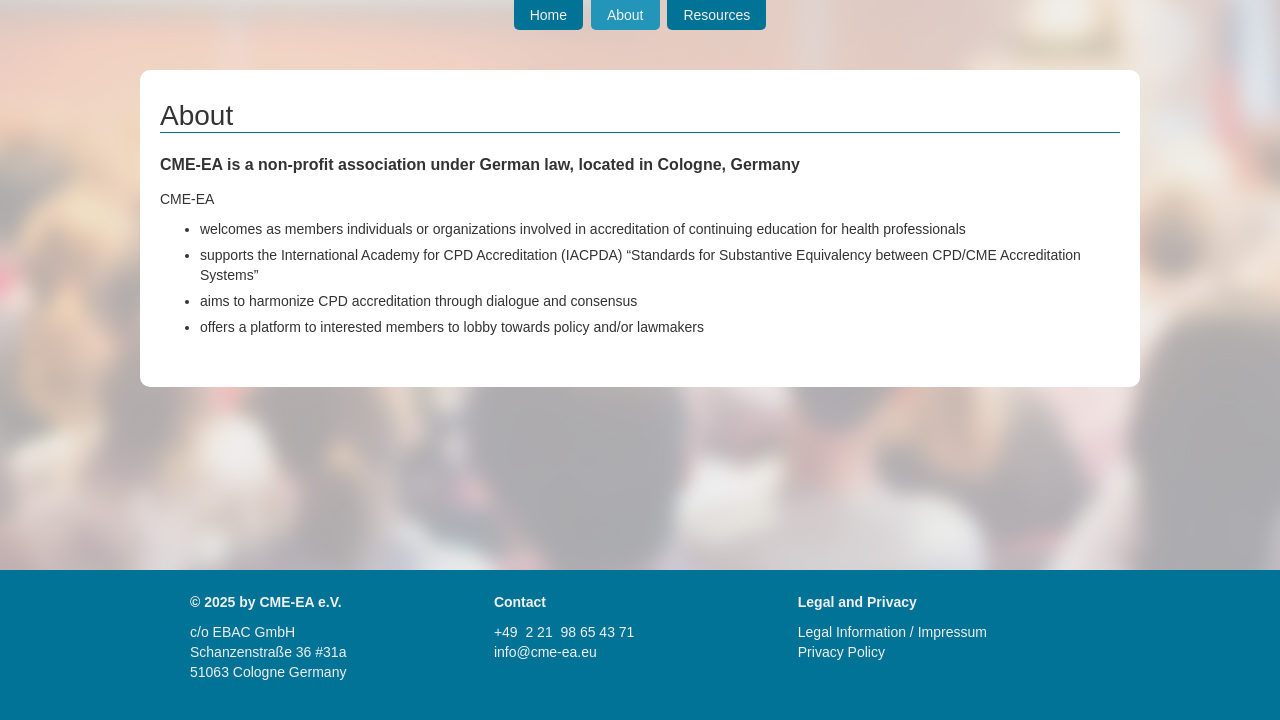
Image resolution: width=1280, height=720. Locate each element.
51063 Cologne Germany (268, 672)
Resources (716, 15)
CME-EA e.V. (300, 602)
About (625, 15)
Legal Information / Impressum (892, 632)
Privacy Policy (841, 652)
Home (548, 15)
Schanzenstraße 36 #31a (268, 652)
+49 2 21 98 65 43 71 (564, 632)
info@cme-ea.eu (545, 652)
